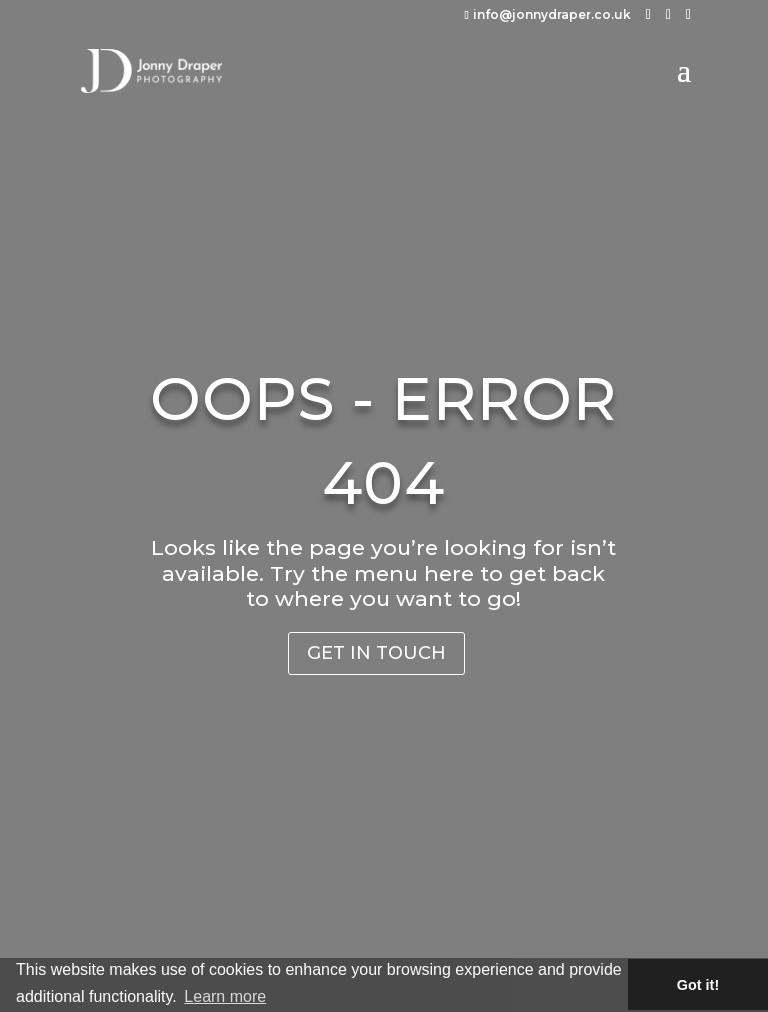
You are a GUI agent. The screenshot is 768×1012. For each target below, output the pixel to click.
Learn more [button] (225, 996)
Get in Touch (376, 653)
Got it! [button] (698, 985)
